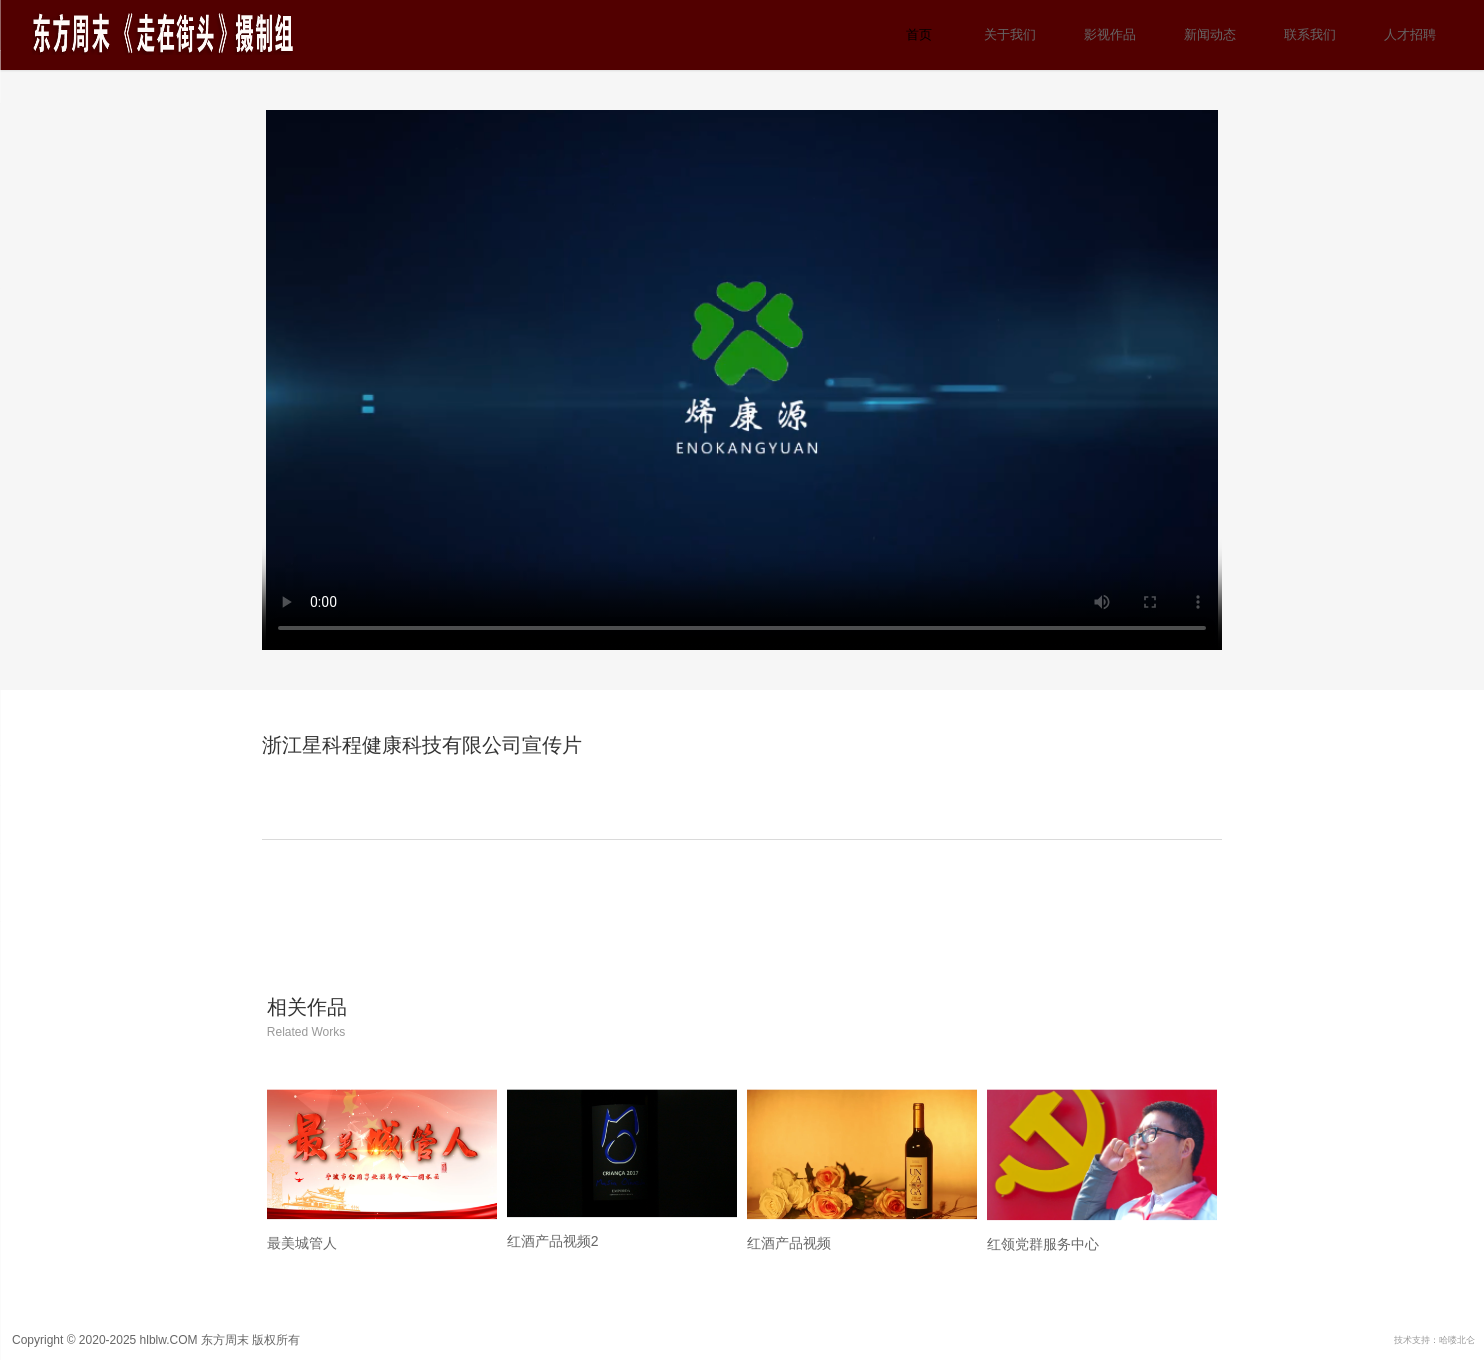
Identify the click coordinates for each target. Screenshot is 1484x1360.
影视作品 (1110, 34)
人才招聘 (1410, 34)
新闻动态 (1210, 34)
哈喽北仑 (1457, 1340)
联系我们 (1310, 34)
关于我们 (1010, 34)
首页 (919, 34)
